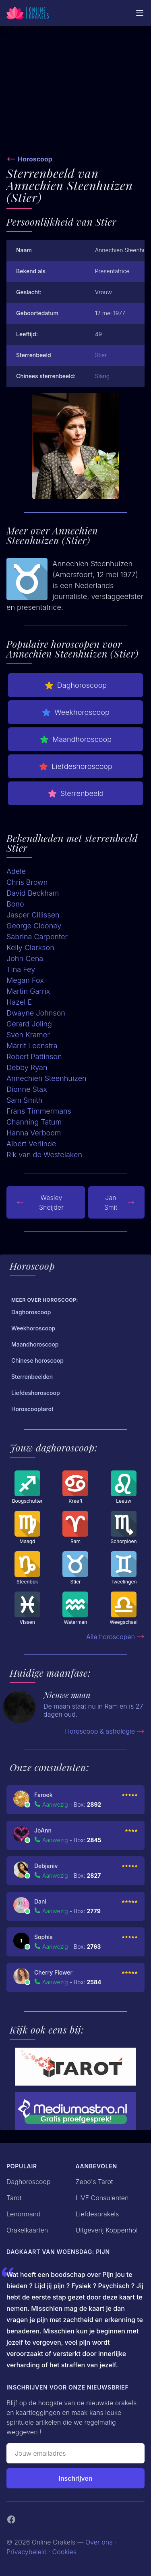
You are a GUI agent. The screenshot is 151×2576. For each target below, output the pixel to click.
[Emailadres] (75, 2453)
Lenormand (23, 2214)
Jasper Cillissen (33, 915)
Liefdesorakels (97, 2214)
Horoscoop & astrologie (105, 1731)
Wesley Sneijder (40, 1202)
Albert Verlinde (31, 1143)
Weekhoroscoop (75, 712)
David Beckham (32, 893)
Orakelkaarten (27, 2230)
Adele (16, 871)
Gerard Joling (29, 1024)
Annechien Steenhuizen (46, 1078)
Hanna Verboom (33, 1133)
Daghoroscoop (75, 685)
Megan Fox (25, 980)
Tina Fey (20, 969)
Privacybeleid (26, 2552)
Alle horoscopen (115, 1637)
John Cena (24, 958)
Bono (15, 904)
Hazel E (19, 1002)
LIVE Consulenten (102, 2198)
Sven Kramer (28, 1034)
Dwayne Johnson (35, 1013)
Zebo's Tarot (94, 2182)
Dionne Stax (26, 1089)
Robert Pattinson (34, 1056)
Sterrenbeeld (76, 793)
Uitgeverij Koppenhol (107, 2230)
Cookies (64, 2552)
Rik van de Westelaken (44, 1154)
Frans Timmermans (38, 1111)
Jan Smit (119, 1202)
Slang (102, 376)
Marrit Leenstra (32, 1045)
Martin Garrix (28, 991)
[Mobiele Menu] (140, 13)
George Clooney (33, 925)
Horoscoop (35, 159)
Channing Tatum (34, 1122)
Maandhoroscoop (75, 739)
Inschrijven (76, 2478)
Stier (101, 355)
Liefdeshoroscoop (75, 766)
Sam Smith (24, 1100)
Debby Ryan (27, 1067)
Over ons (98, 2542)
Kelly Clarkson (30, 947)
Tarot (14, 2198)
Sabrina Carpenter (37, 936)
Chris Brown (27, 882)
